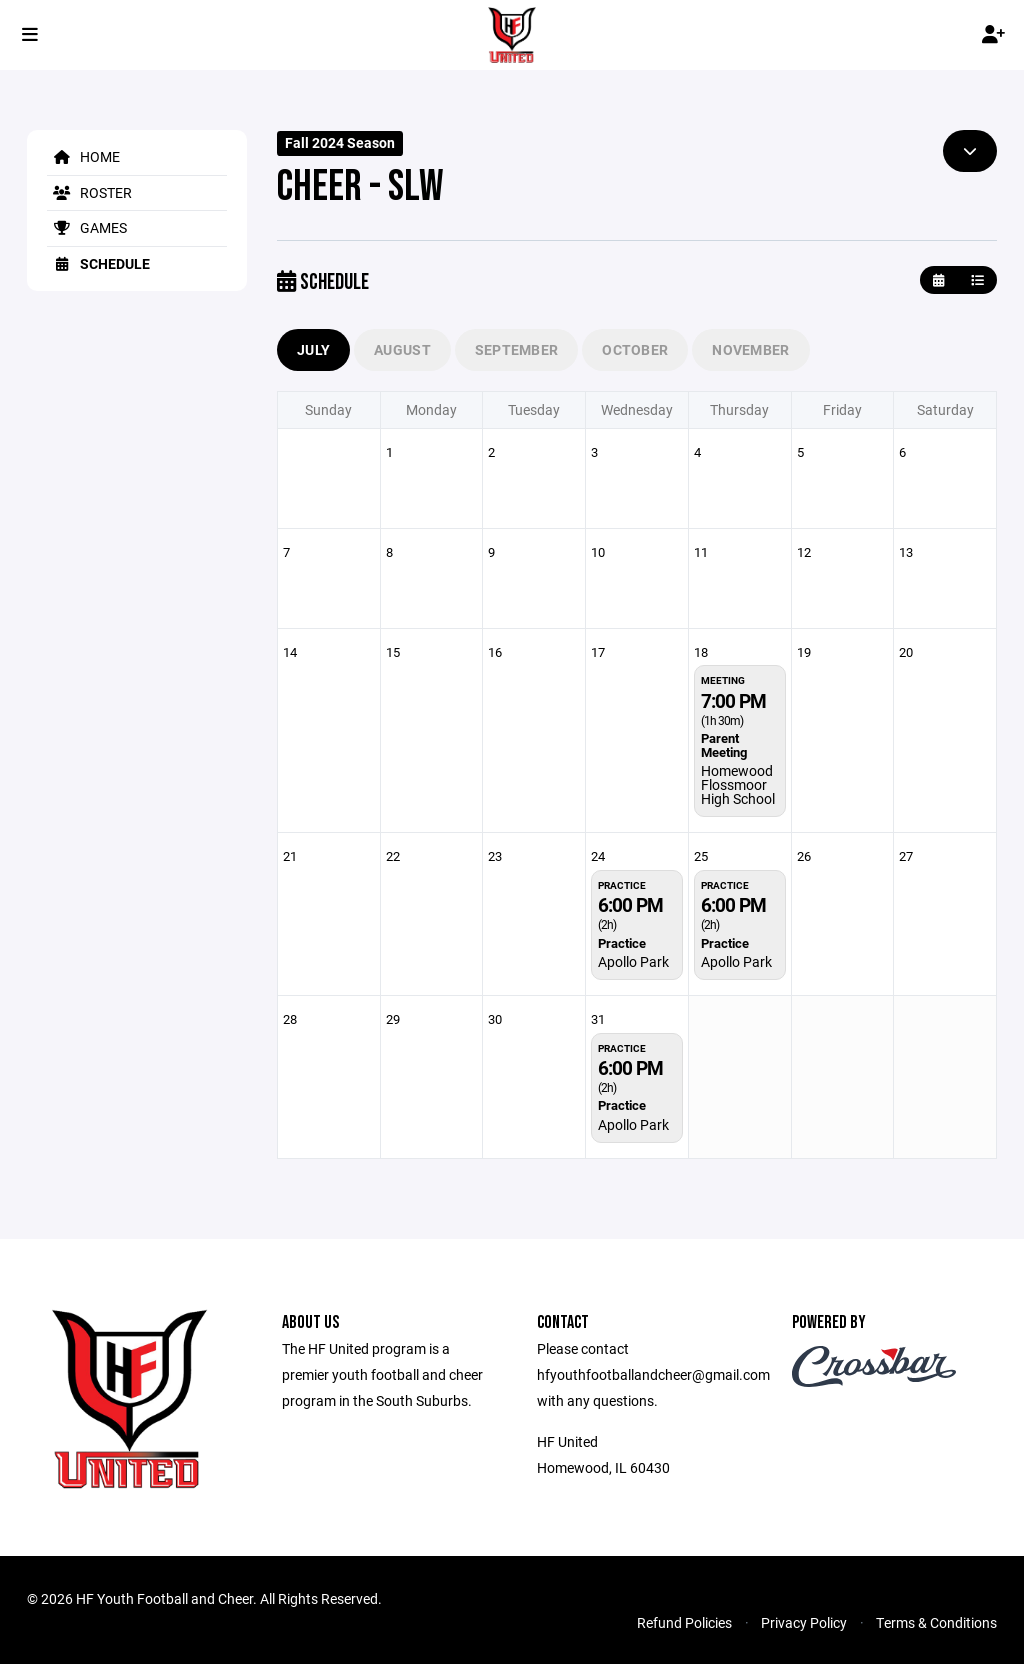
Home (83, 156)
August (402, 349)
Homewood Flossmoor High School (738, 784)
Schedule (98, 263)
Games (87, 227)
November (750, 349)
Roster (89, 192)
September (517, 349)
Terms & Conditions (936, 1622)
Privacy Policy (804, 1622)
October (635, 349)
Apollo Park (633, 961)
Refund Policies (684, 1622)
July (313, 349)
